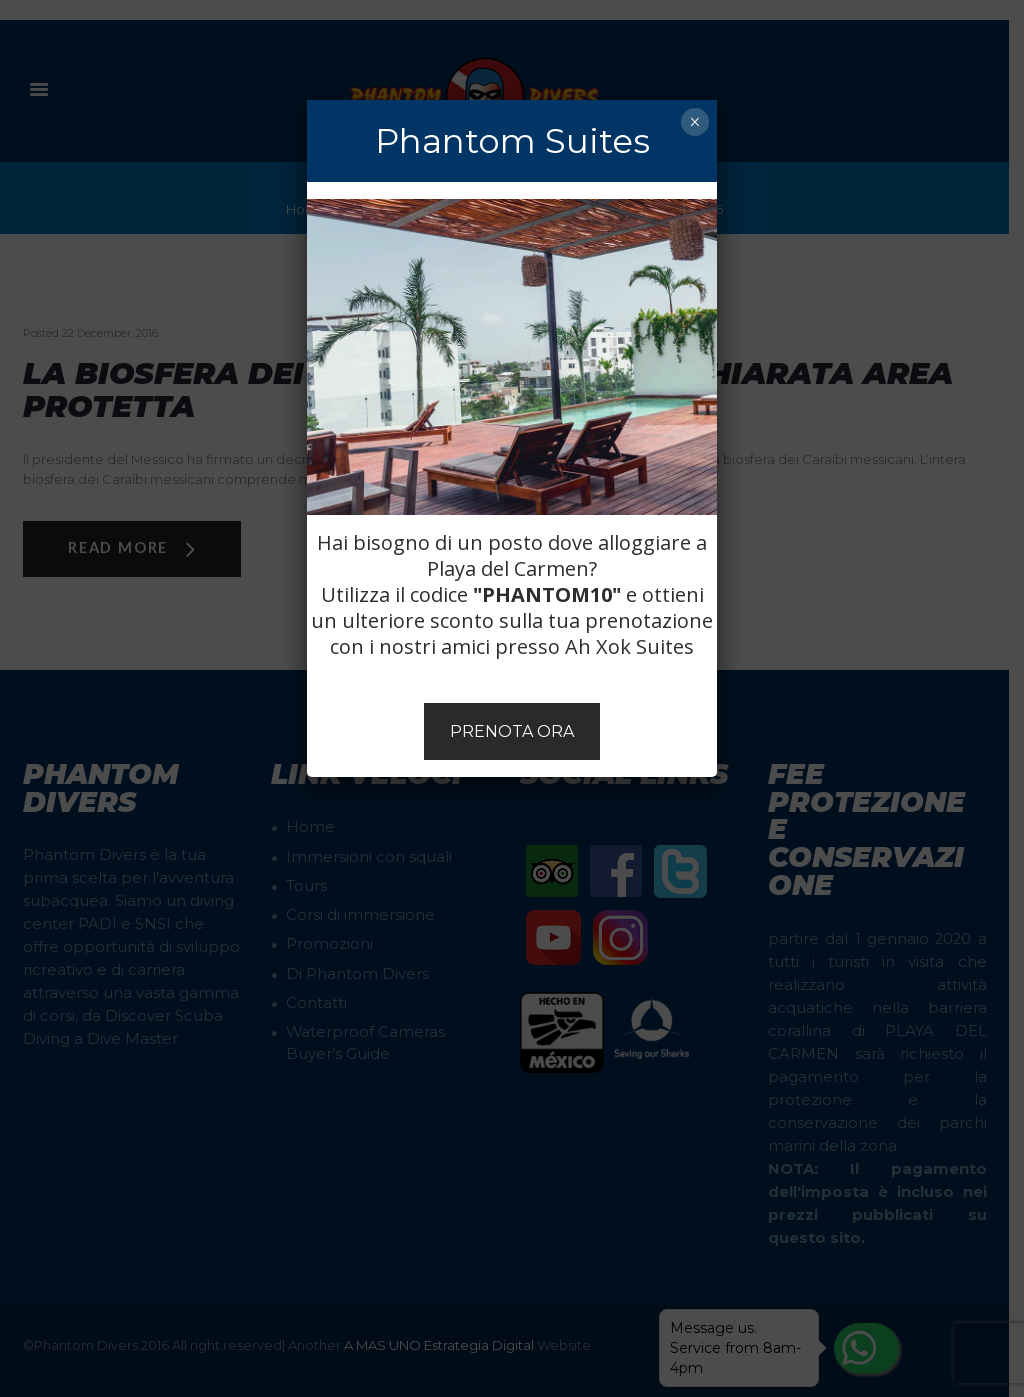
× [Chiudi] (694, 122)
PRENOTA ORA (512, 731)
